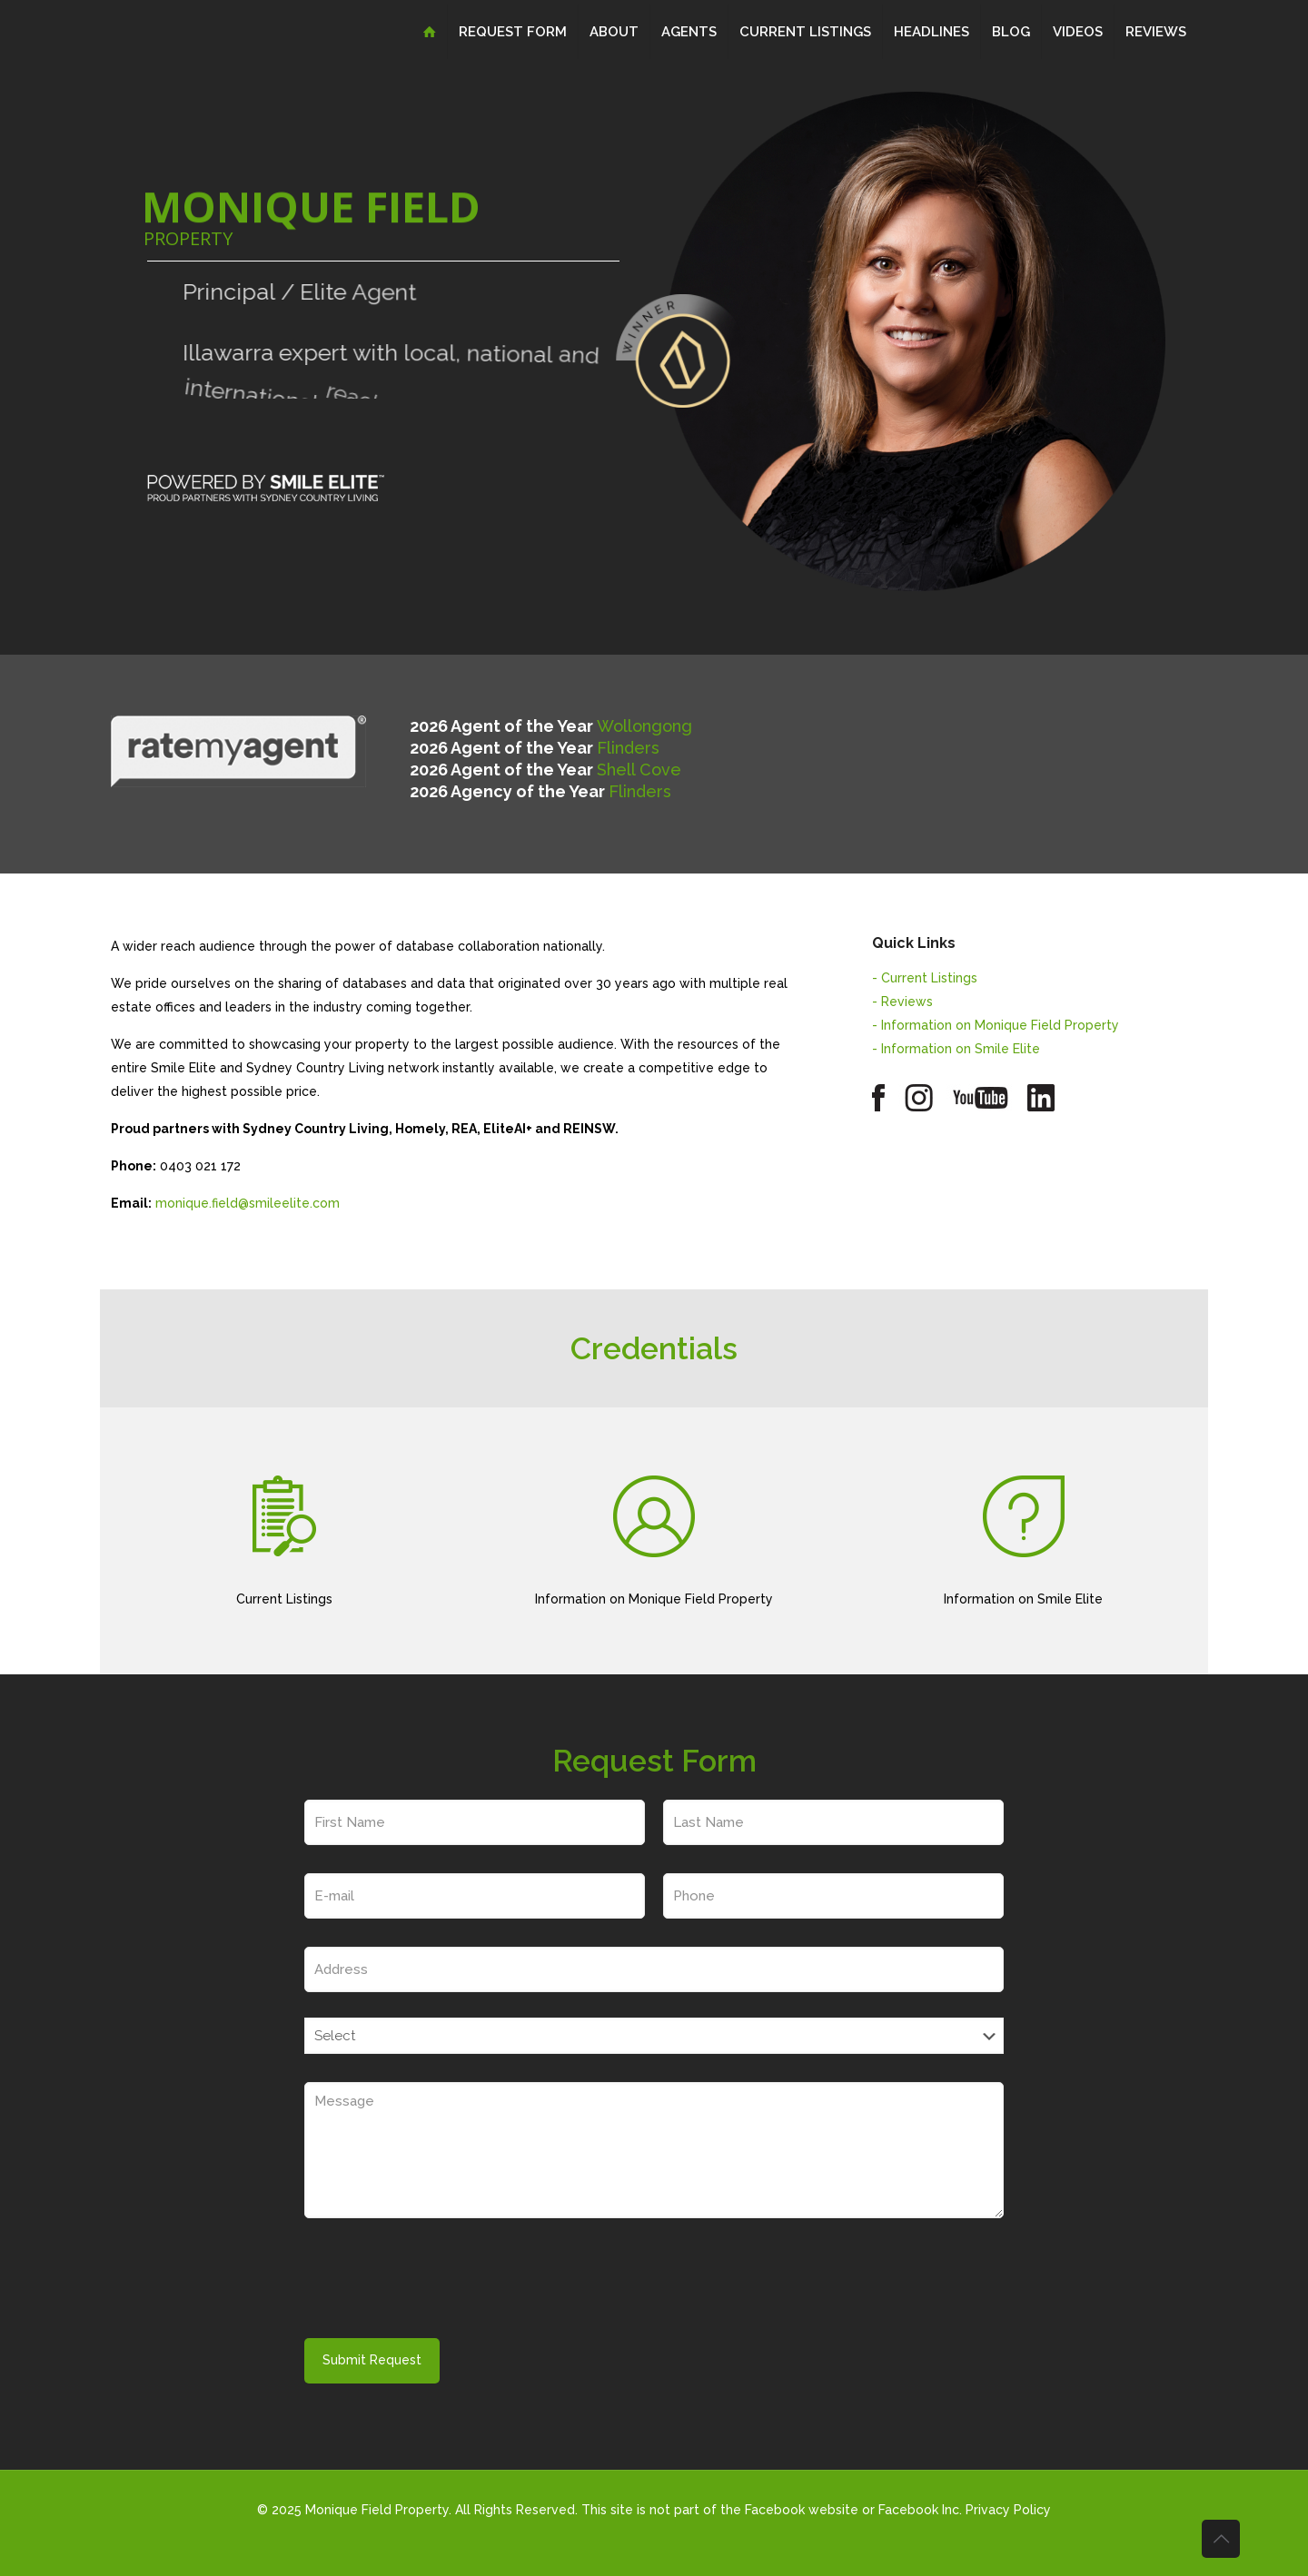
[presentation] (442, 2283)
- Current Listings (924, 978)
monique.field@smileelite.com (247, 1203)
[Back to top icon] (1221, 2539)
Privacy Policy (1008, 2509)
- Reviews (902, 1001)
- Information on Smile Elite (956, 1048)
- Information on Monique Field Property (995, 1025)
